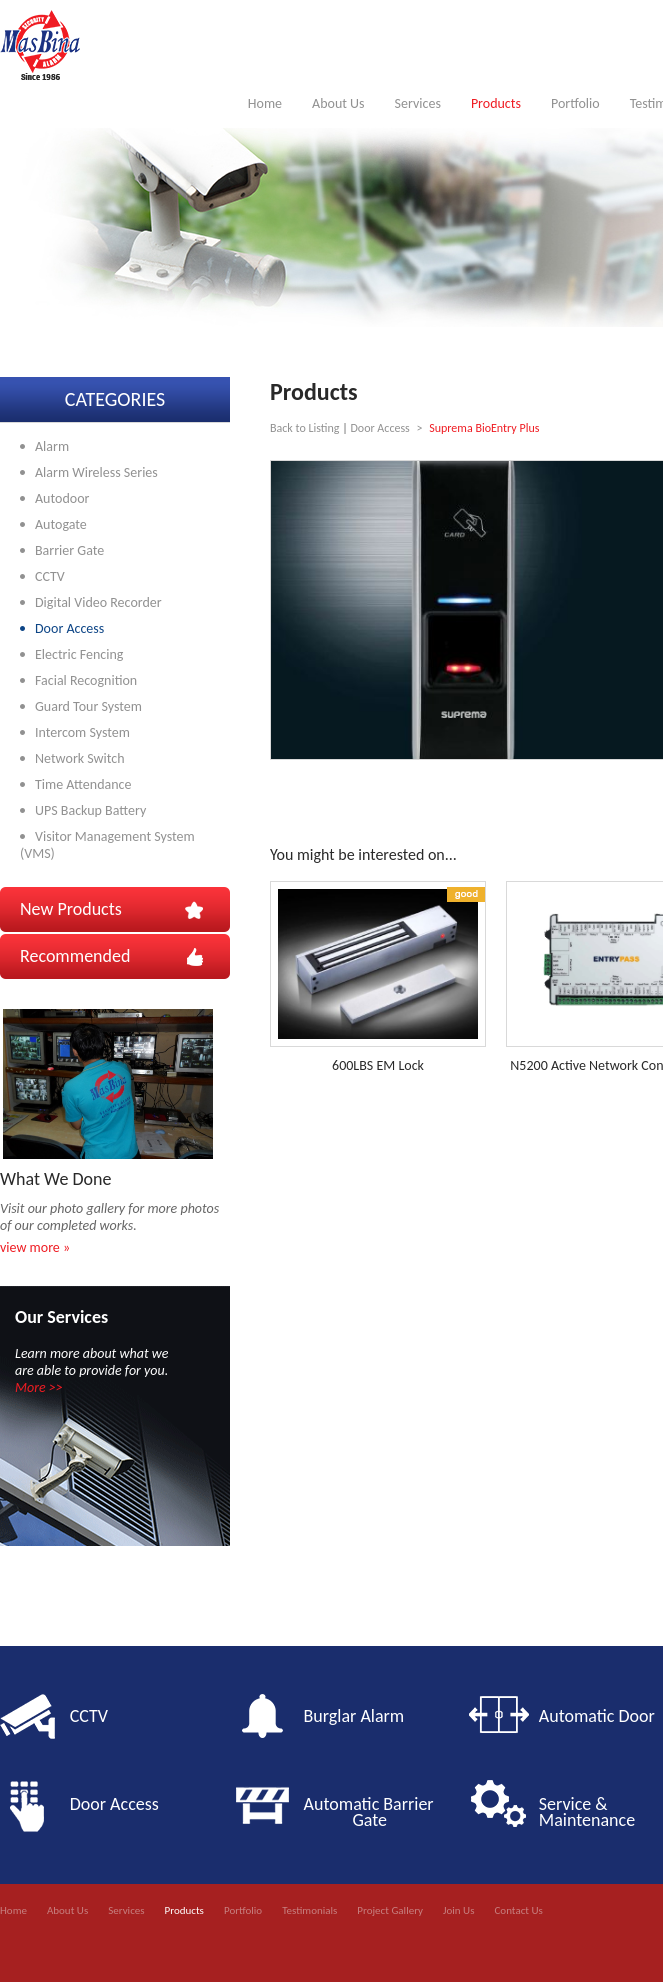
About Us (338, 103)
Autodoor (62, 498)
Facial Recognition (86, 680)
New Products (71, 909)
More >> (39, 1387)
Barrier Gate (69, 550)
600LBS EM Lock (378, 1065)
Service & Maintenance (587, 1812)
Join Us (458, 1910)
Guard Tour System (88, 706)
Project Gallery (390, 1910)
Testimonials (309, 1910)
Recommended (75, 956)
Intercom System (82, 732)
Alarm (52, 446)
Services (418, 103)
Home (265, 103)
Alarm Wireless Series (96, 472)
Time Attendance (83, 784)
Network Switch (80, 758)
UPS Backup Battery (90, 810)
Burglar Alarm (354, 1716)
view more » (35, 1247)
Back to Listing (304, 428)
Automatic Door (597, 1716)
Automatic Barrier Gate (373, 1812)
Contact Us (518, 1910)
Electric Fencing (79, 654)
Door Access (69, 628)
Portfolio (575, 103)
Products (496, 103)
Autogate (61, 524)
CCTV (50, 576)
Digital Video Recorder (98, 602)
